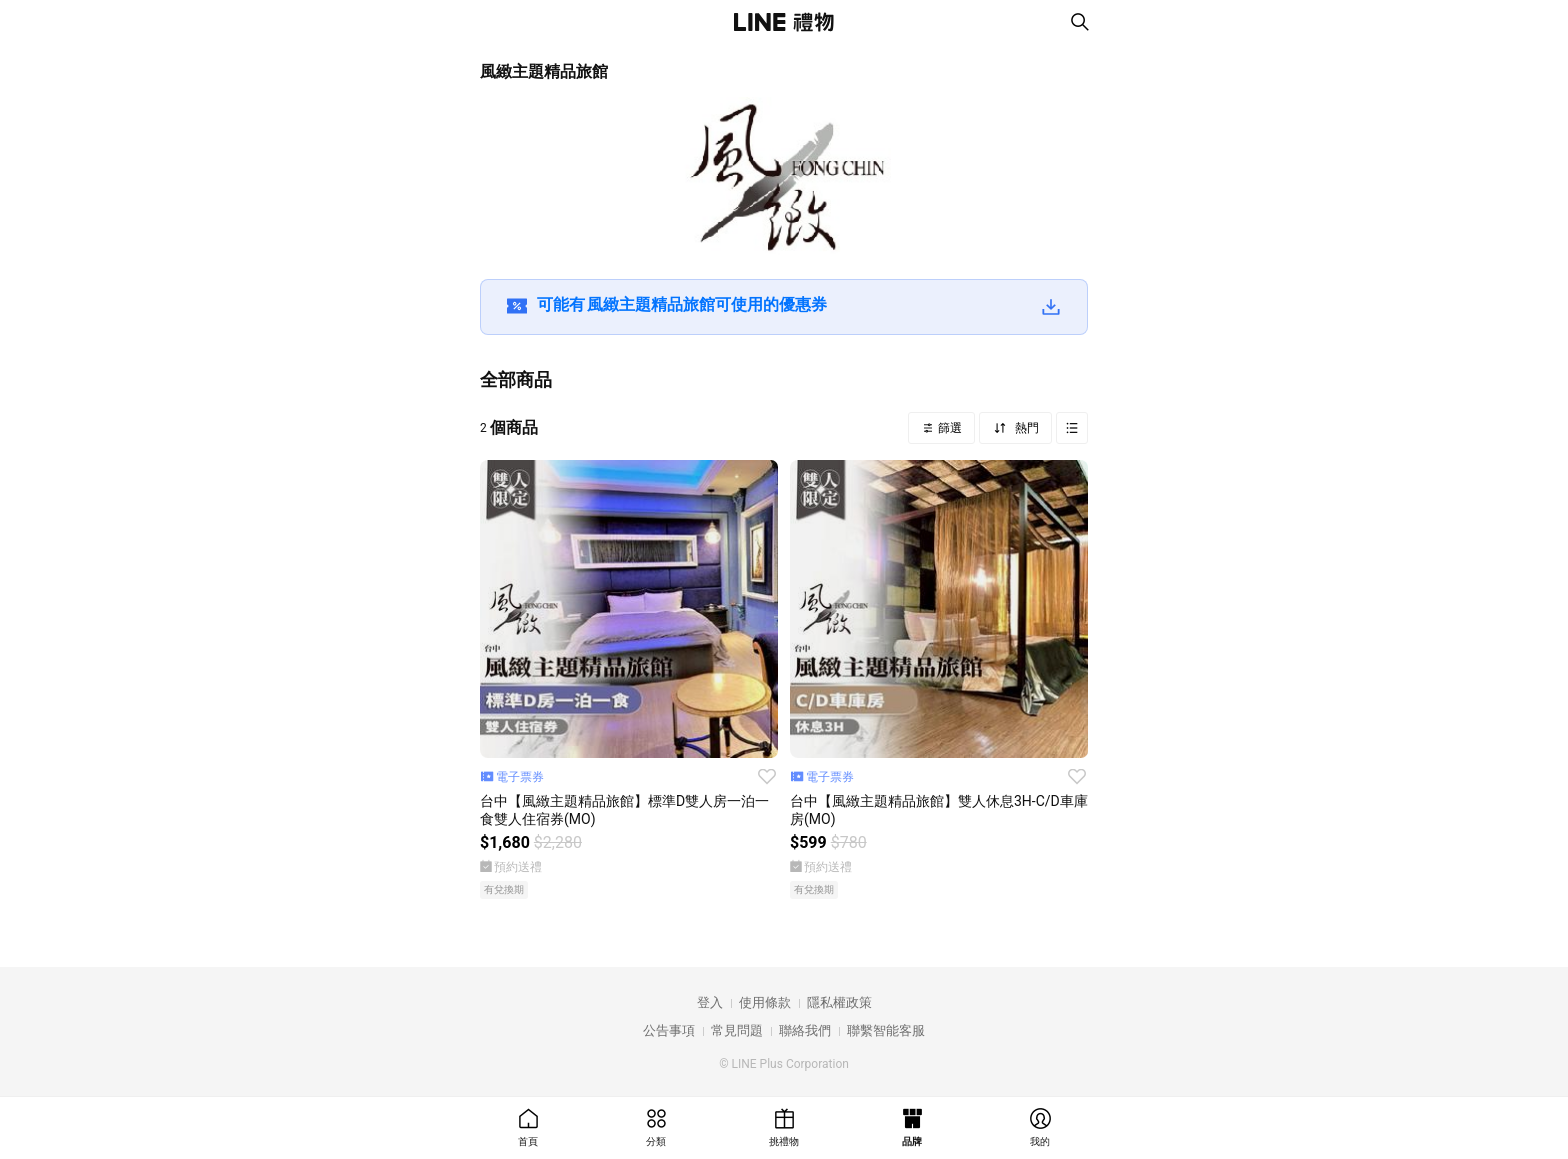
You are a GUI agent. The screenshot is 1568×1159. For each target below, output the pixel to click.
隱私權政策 (839, 1002)
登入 (710, 1002)
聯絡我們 (805, 1030)
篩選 (948, 428)
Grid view (1072, 428)
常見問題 (737, 1030)
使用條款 (765, 1002)
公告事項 (669, 1030)
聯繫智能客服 (886, 1030)
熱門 (1025, 428)
